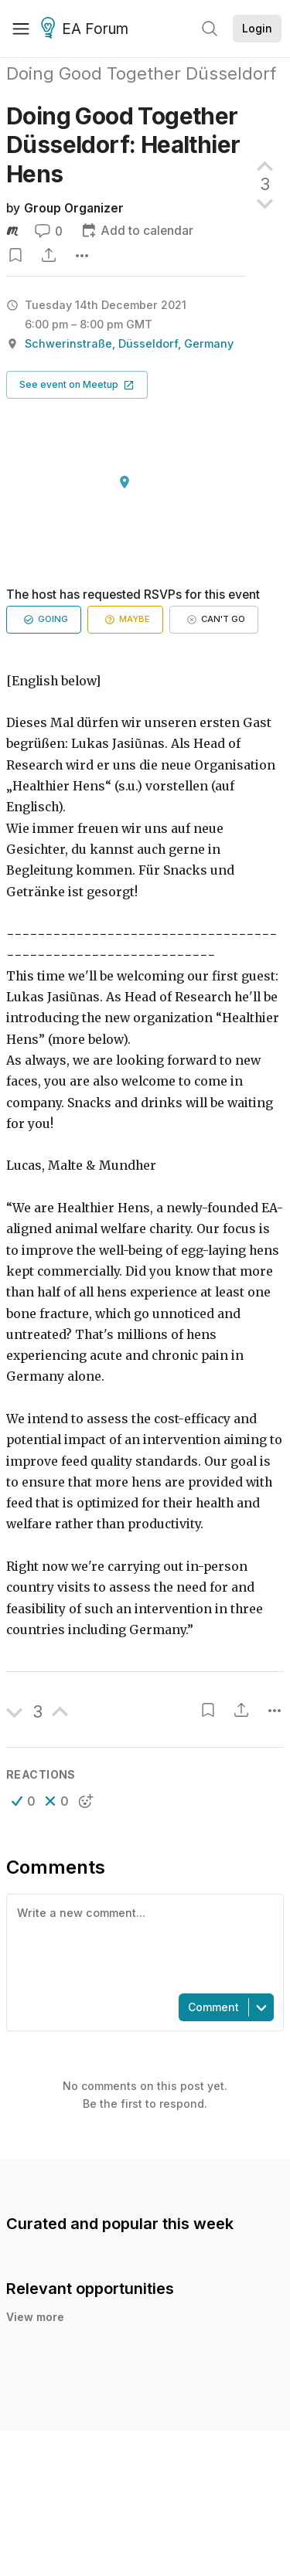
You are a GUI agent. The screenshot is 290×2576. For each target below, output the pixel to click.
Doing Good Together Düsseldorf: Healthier (123, 145)
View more (35, 2316)
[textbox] (142, 1942)
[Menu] (20, 28)
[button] (77, 385)
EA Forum (87, 29)
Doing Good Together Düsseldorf (141, 73)
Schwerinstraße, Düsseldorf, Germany (129, 343)
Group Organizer (74, 208)
